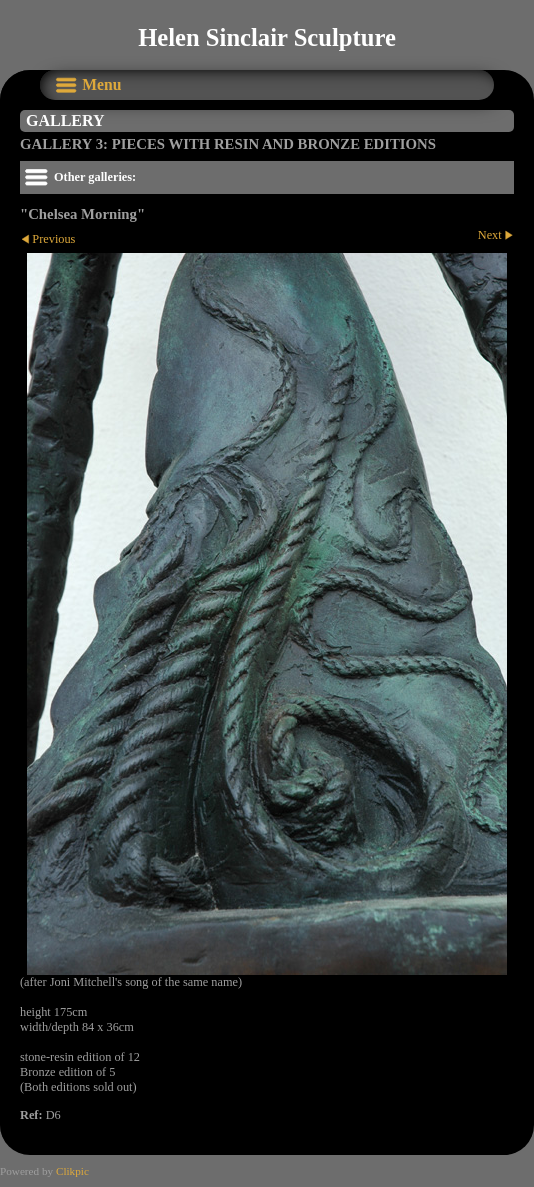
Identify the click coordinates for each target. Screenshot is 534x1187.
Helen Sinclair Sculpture (267, 37)
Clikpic (72, 1171)
